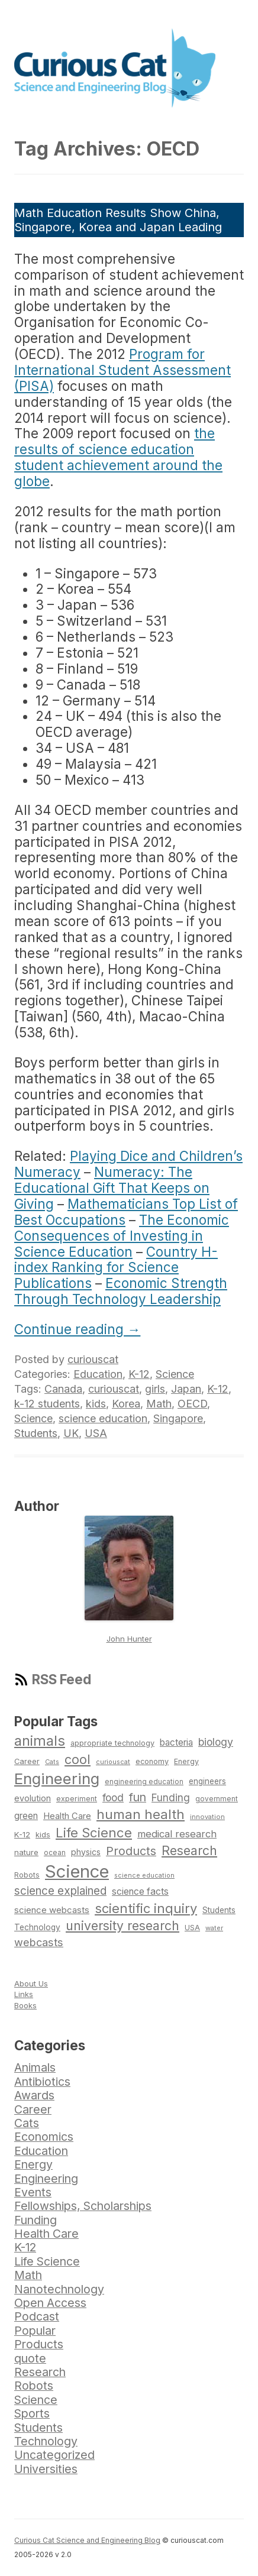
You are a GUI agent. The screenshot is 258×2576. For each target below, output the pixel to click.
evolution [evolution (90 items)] (32, 1798)
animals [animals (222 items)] (39, 1740)
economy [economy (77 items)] (152, 1761)
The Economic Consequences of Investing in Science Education (121, 1236)
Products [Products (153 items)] (131, 1851)
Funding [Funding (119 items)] (170, 1797)
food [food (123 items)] (113, 1797)
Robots (33, 2385)
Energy (33, 2164)
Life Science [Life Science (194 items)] (94, 1832)
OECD (192, 1403)
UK (71, 1433)
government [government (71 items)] (216, 1799)
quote (30, 2358)
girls (155, 1389)
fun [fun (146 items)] (137, 1797)
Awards (34, 2095)
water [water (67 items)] (214, 1928)
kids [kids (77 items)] (43, 1834)
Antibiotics (42, 2082)
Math (159, 1403)
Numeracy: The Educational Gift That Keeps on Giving (111, 1188)
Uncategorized (54, 2455)
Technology (46, 2441)
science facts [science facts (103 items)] (140, 1891)
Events (32, 2192)
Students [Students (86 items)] (219, 1910)
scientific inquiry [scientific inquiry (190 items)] (146, 1908)
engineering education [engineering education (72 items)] (144, 1782)
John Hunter (129, 1638)
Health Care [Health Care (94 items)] (67, 1816)
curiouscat (92, 1359)
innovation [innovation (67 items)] (207, 1817)
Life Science (47, 2261)
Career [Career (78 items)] (27, 1761)
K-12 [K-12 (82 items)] (22, 1834)
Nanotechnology (59, 2289)
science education (103, 1418)
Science (175, 1374)
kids (96, 1403)
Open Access (50, 2303)
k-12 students (47, 1403)
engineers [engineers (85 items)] (207, 1781)
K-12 (139, 1374)
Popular (35, 2330)
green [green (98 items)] (26, 1815)
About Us (31, 1983)
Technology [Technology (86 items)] (37, 1927)
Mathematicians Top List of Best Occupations (126, 1212)
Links (23, 1994)
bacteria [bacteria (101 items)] (176, 1742)
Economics (43, 2137)
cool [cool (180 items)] (77, 1759)
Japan (186, 1389)
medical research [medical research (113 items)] (177, 1834)
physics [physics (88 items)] (86, 1852)
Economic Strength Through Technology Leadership (120, 1291)
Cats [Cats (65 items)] (52, 1762)
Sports (32, 2413)
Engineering (46, 2179)
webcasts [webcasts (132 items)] (38, 1942)
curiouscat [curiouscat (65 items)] (113, 1762)
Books (25, 2005)
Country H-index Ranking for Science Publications (116, 1268)
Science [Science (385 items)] (77, 1871)
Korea (126, 1403)
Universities (46, 2469)
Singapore (178, 1418)
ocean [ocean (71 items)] (55, 1853)
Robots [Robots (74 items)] (27, 1874)
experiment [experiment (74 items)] (76, 1798)
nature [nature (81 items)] (26, 1852)
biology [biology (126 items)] (215, 1742)
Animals (35, 2067)
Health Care (46, 2234)
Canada (63, 1389)
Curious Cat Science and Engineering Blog (87, 2540)
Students (35, 1433)
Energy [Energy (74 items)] (186, 1761)
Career (32, 2109)
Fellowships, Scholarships (82, 2206)
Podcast (36, 2316)
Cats (26, 2123)
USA (96, 1433)
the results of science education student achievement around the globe (118, 457)
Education (97, 1374)
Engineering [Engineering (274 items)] (56, 1778)
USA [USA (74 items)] (192, 1927)
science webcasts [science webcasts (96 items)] (51, 1909)
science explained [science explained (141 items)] (60, 1891)
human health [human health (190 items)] (140, 1814)
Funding (35, 2220)
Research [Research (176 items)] (189, 1850)
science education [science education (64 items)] (144, 1875)
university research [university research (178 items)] (122, 1925)
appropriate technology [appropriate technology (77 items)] (112, 1743)
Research (40, 2372)
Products (38, 2344)
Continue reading (77, 1329)
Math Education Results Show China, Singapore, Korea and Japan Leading (118, 220)
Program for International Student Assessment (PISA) (122, 370)
